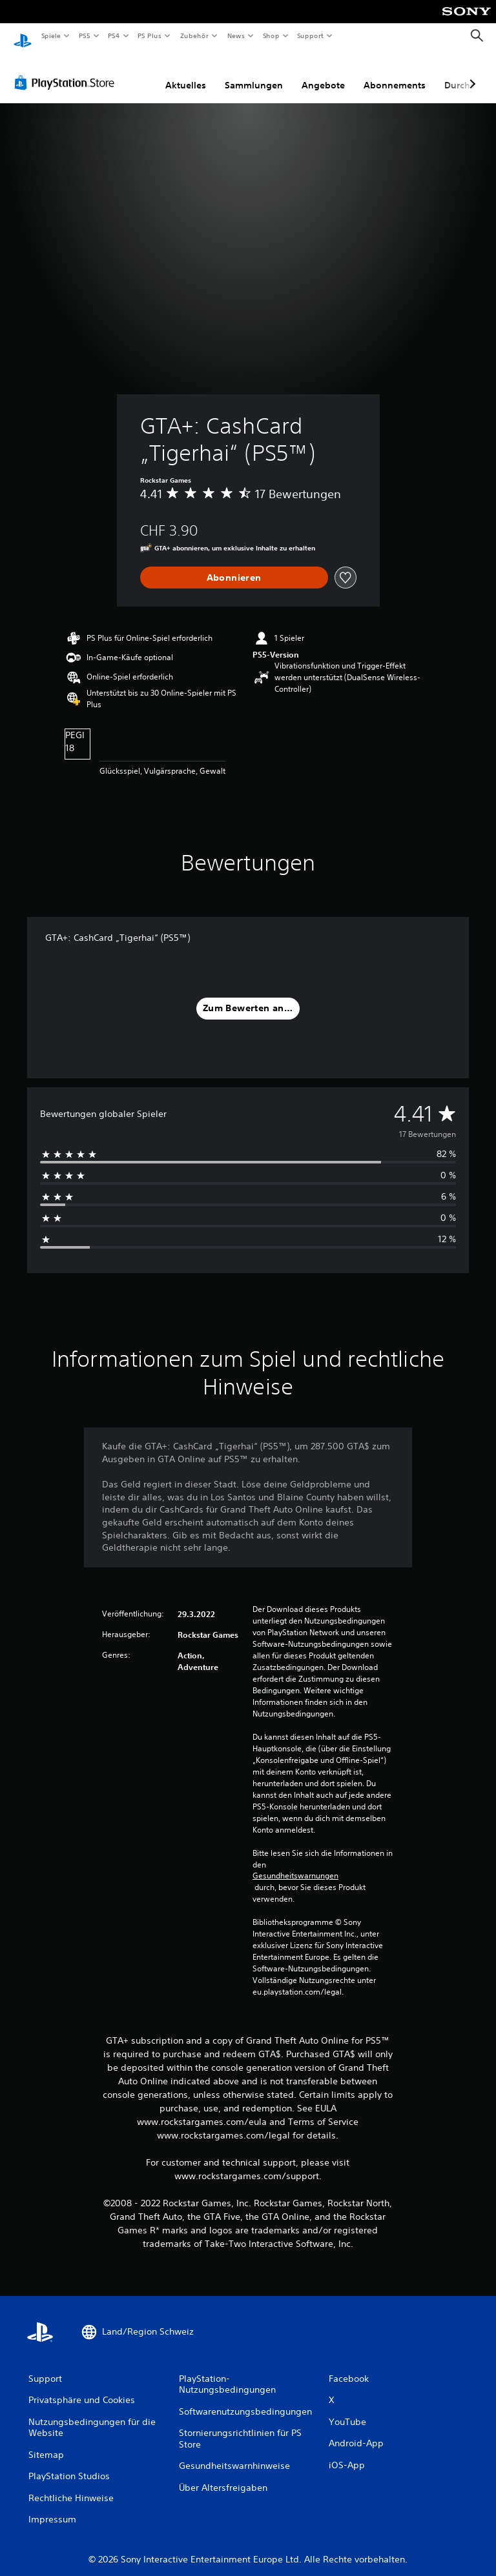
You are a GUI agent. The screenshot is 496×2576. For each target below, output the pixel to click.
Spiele (51, 35)
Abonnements (395, 73)
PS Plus (150, 35)
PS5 (85, 35)
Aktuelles (185, 73)
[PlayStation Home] (23, 36)
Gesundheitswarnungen (295, 1863)
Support (310, 35)
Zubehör (194, 35)
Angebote (323, 73)
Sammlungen (254, 73)
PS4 (114, 35)
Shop (270, 35)
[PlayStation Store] (67, 70)
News (236, 35)
